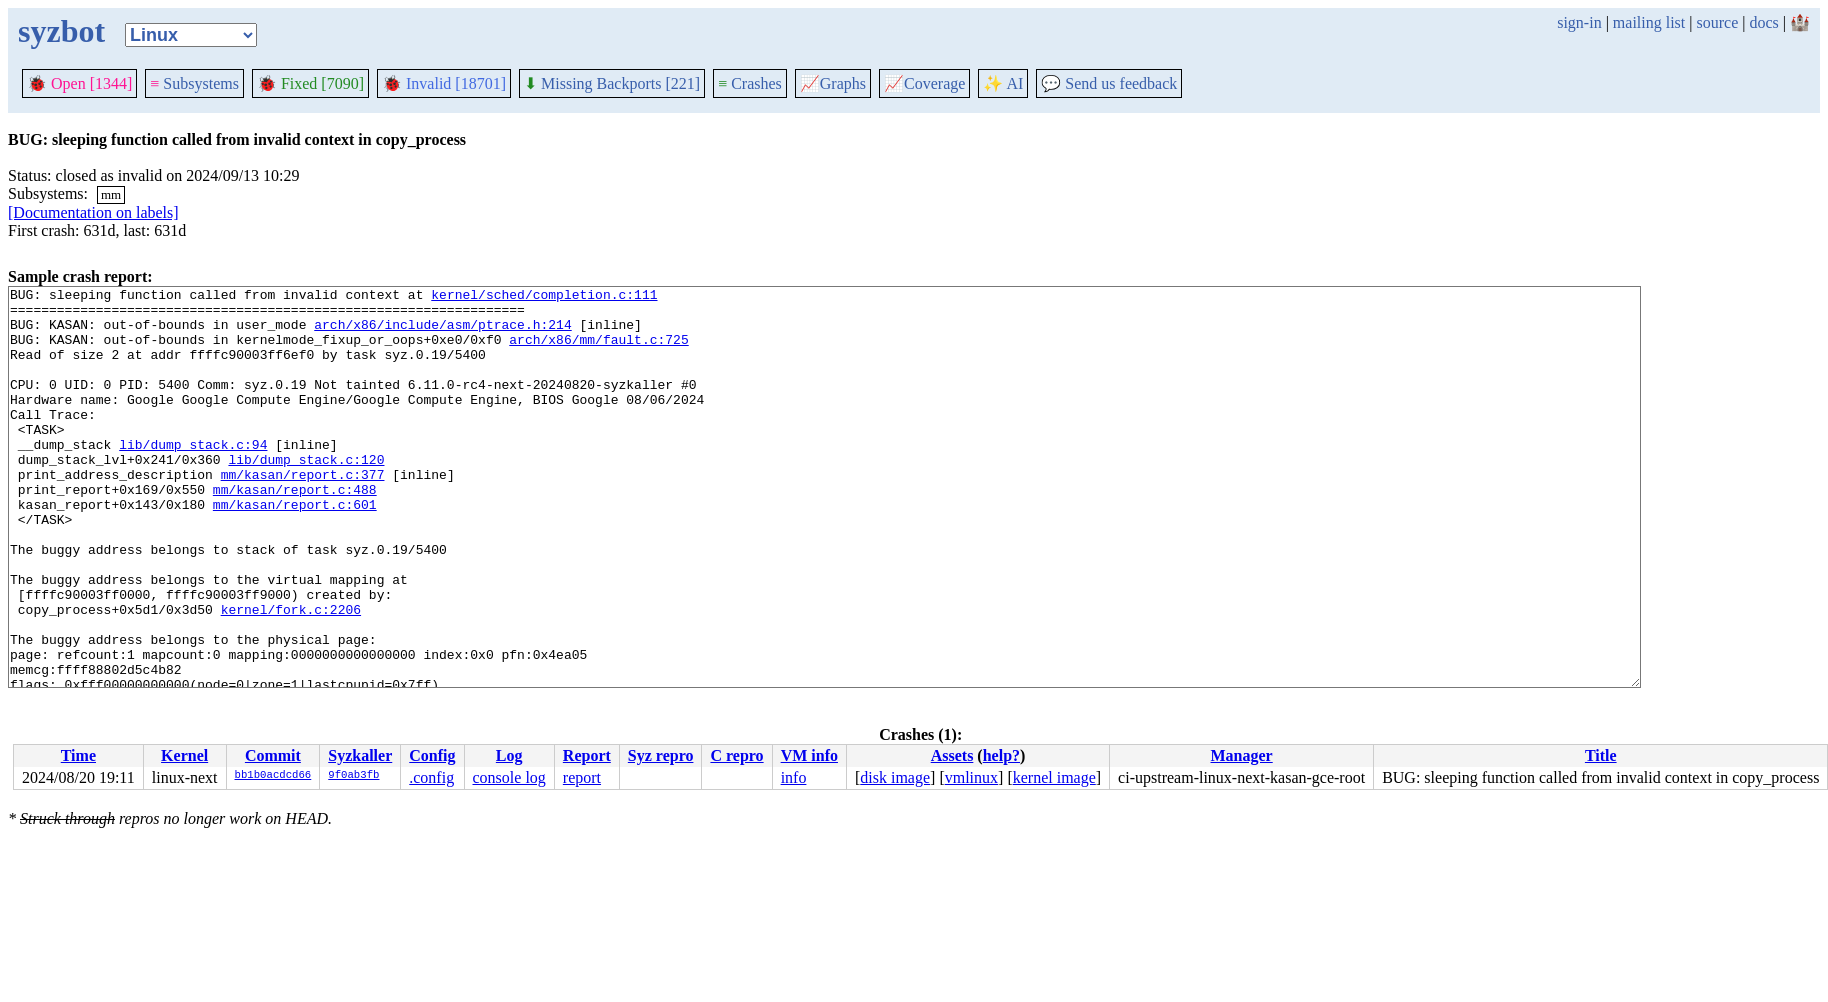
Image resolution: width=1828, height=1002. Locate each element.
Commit (273, 755)
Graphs (833, 83)
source (1718, 22)
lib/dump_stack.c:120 (306, 495)
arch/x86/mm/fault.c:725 (598, 351)
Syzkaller (360, 755)
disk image (895, 777)
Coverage (924, 83)
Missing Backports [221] (612, 83)
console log (508, 777)
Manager (1242, 755)
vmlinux (971, 777)
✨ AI (1003, 83)
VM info (809, 755)
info (794, 777)
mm (111, 194)
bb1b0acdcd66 (273, 776)
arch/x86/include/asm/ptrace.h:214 (442, 333)
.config (431, 777)
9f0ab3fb (353, 776)
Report (587, 755)
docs (1763, 22)
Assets (952, 755)
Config (432, 755)
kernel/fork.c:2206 (291, 675)
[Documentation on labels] (93, 212)
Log (509, 755)
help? (1001, 755)
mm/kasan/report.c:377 (303, 513)
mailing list (1649, 22)
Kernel (184, 755)
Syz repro (661, 755)
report (582, 777)
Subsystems (194, 83)
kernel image (1054, 777)
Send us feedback (1109, 83)
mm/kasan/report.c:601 (295, 549)
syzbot (61, 31)
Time (78, 755)
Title (1601, 755)
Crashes (750, 83)
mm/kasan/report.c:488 (295, 531)
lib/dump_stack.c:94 (193, 477)
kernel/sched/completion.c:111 (544, 297)
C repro (736, 755)
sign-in (1579, 22)
